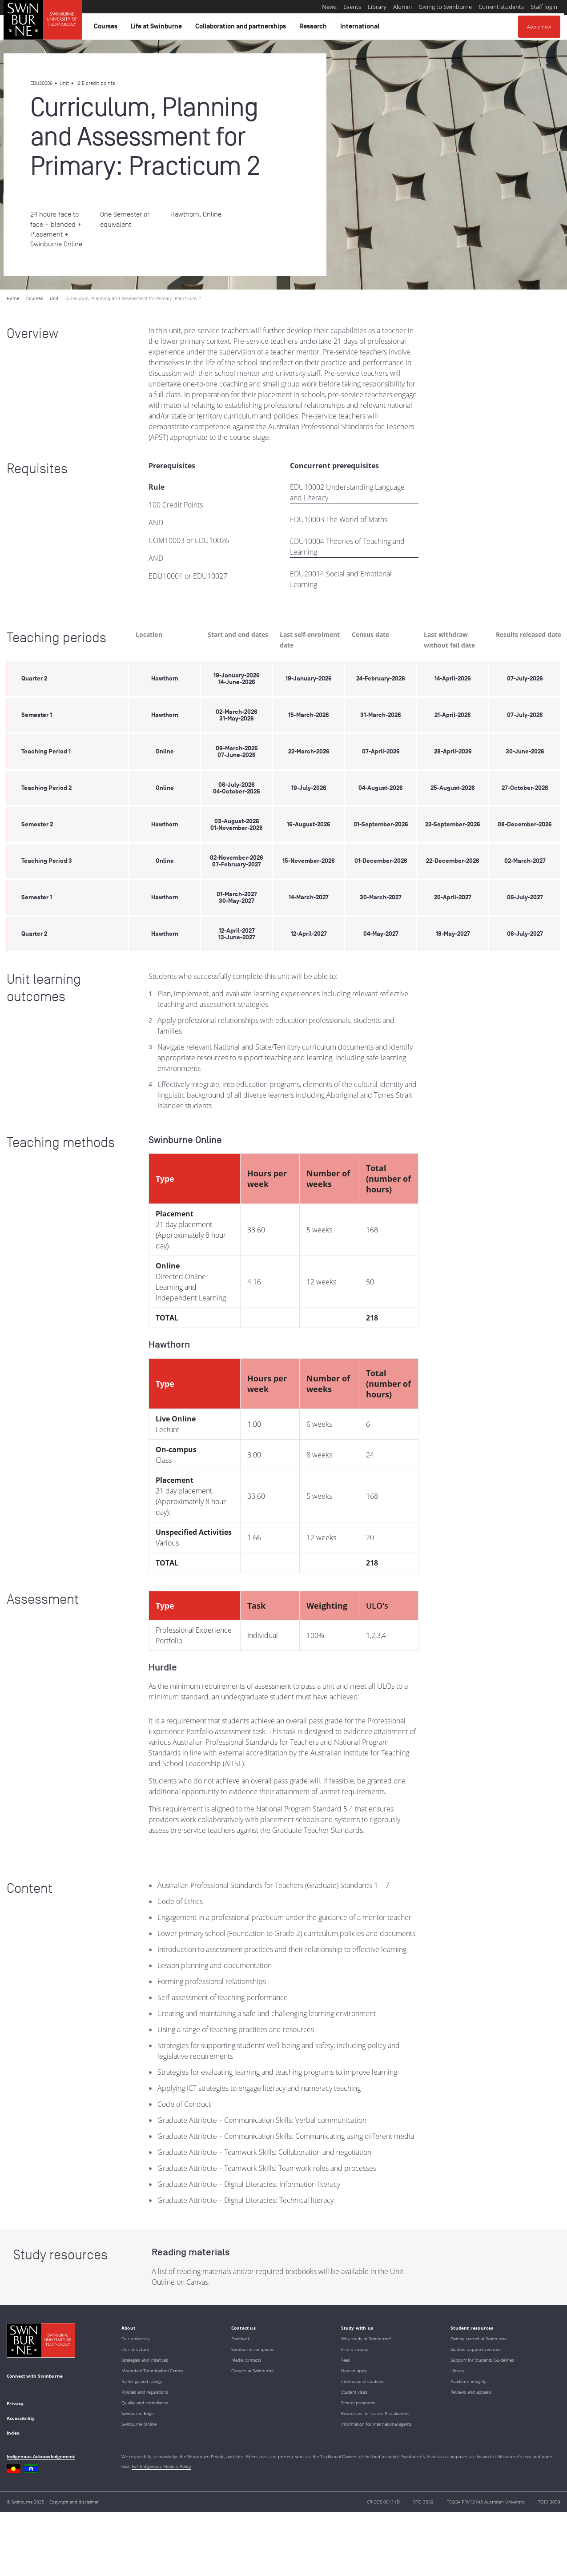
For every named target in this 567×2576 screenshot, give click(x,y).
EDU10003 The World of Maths (338, 519)
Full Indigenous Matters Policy (161, 2466)
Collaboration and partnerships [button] (242, 28)
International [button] (361, 28)
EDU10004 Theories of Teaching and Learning (347, 546)
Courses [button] (107, 28)
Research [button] (314, 28)
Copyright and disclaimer (74, 2502)
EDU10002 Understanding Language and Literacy (347, 492)
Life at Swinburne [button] (158, 28)
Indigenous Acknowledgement (41, 2456)
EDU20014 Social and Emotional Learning (341, 579)
